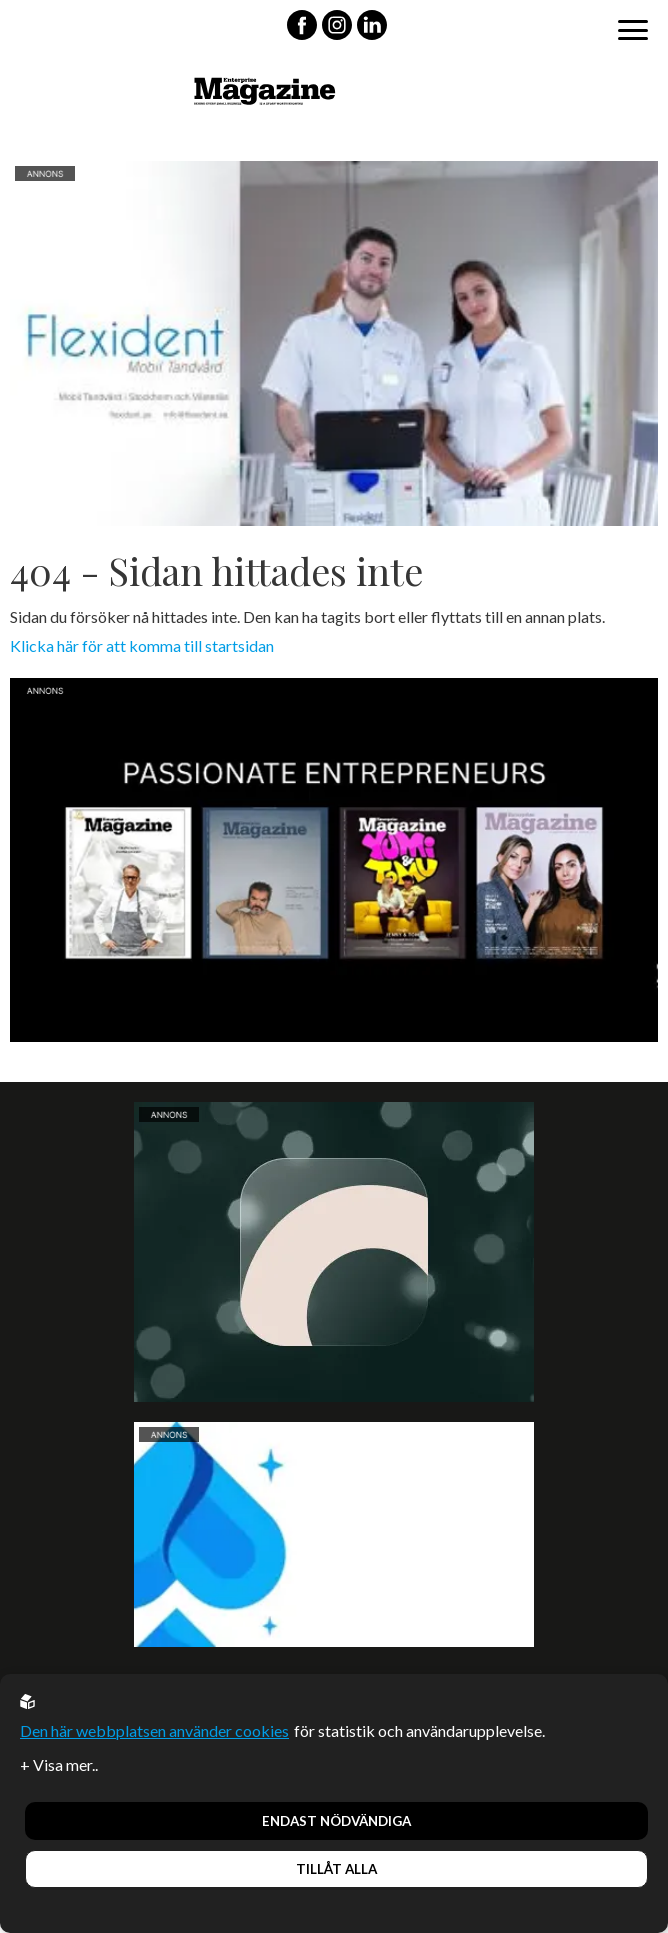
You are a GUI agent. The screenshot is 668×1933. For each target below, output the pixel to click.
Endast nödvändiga (336, 1821)
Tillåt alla (336, 1869)
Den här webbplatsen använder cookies (154, 1730)
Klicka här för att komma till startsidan (142, 645)
